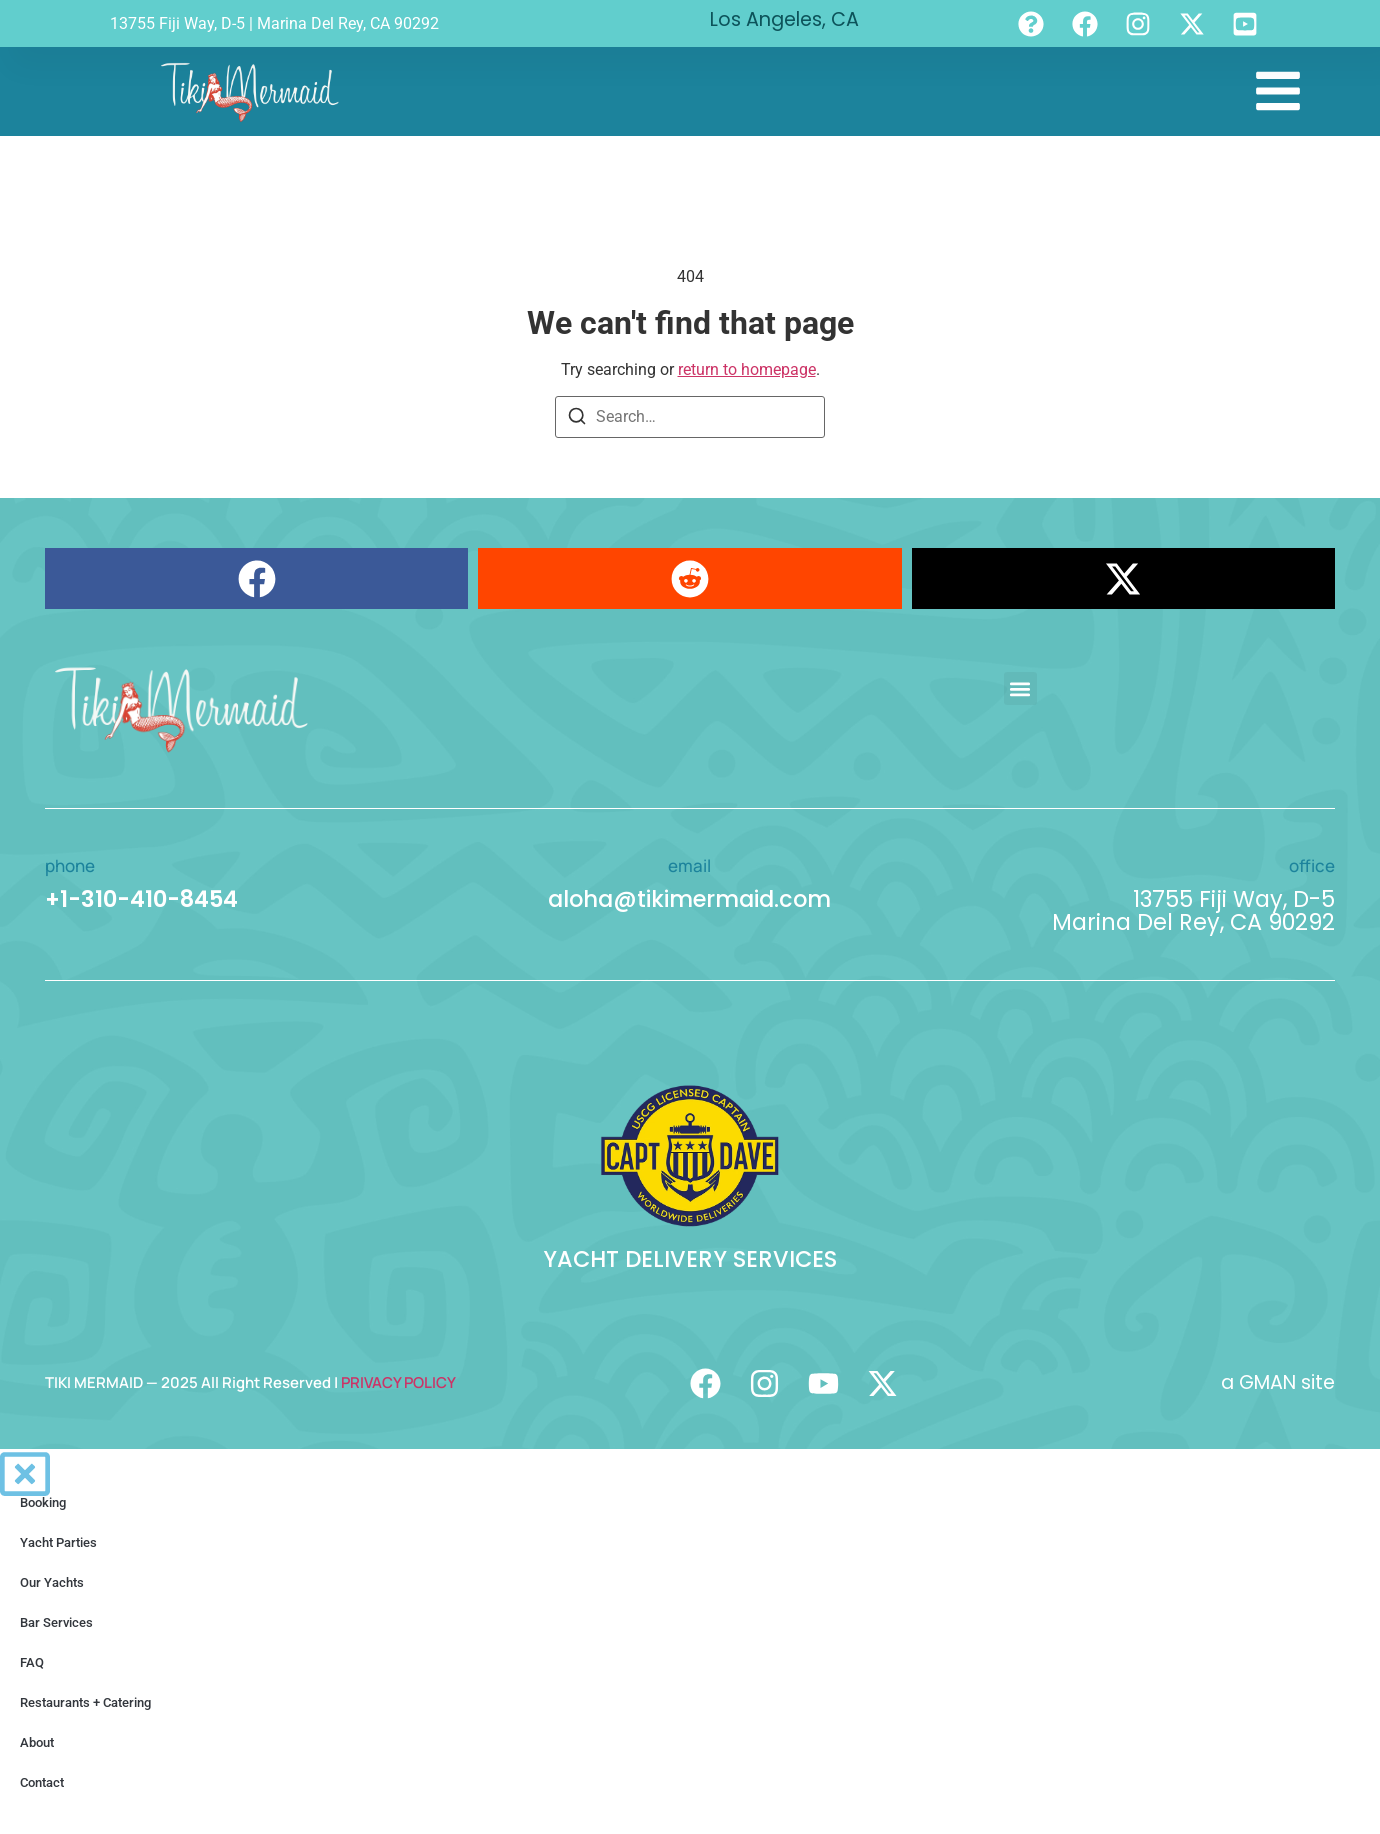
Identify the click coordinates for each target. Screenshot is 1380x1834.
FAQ (32, 1662)
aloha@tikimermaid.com (689, 899)
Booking (43, 1502)
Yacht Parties (58, 1542)
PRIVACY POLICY (398, 1382)
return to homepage (747, 369)
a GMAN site (1278, 1382)
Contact (42, 1782)
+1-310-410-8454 (141, 899)
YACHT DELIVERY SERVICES (690, 1259)
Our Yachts (52, 1582)
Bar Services (56, 1622)
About (37, 1742)
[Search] (577, 419)
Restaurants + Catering (85, 1702)
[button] (256, 578)
